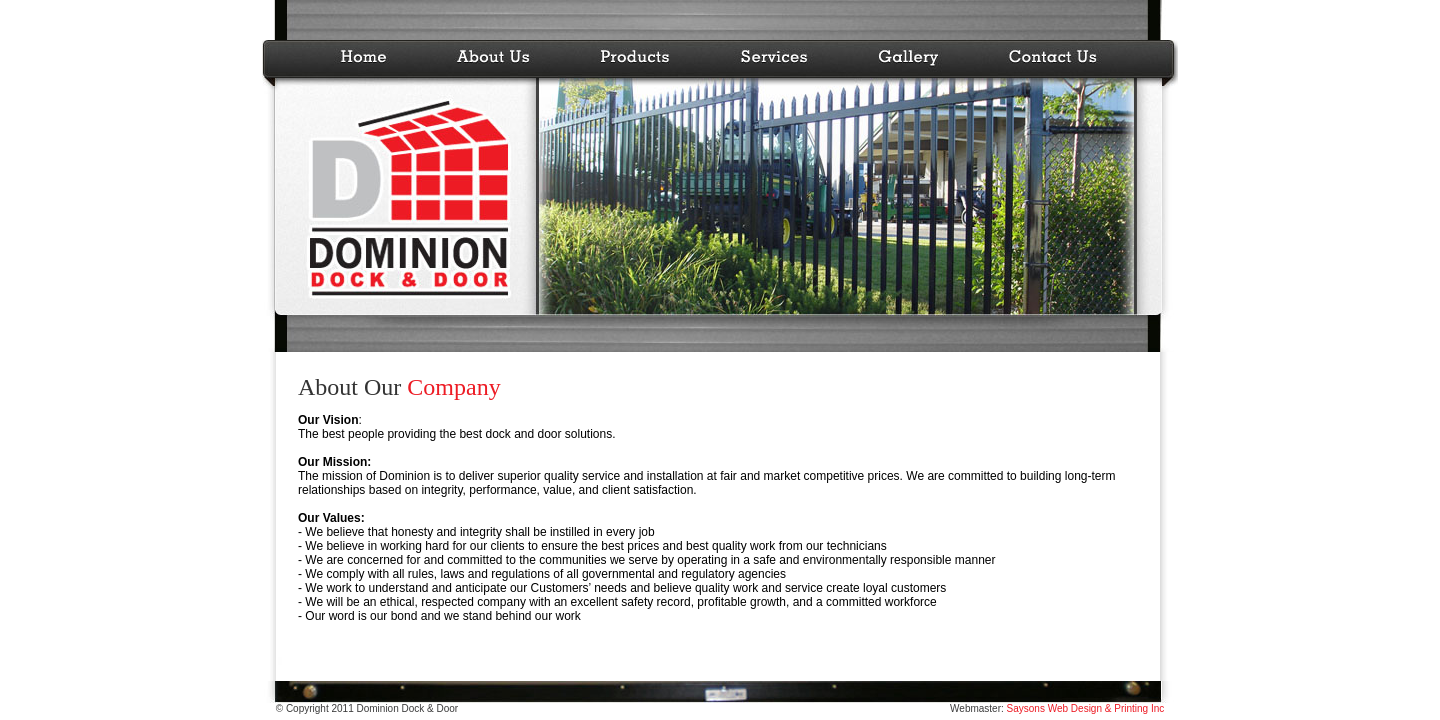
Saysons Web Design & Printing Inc (1084, 708)
